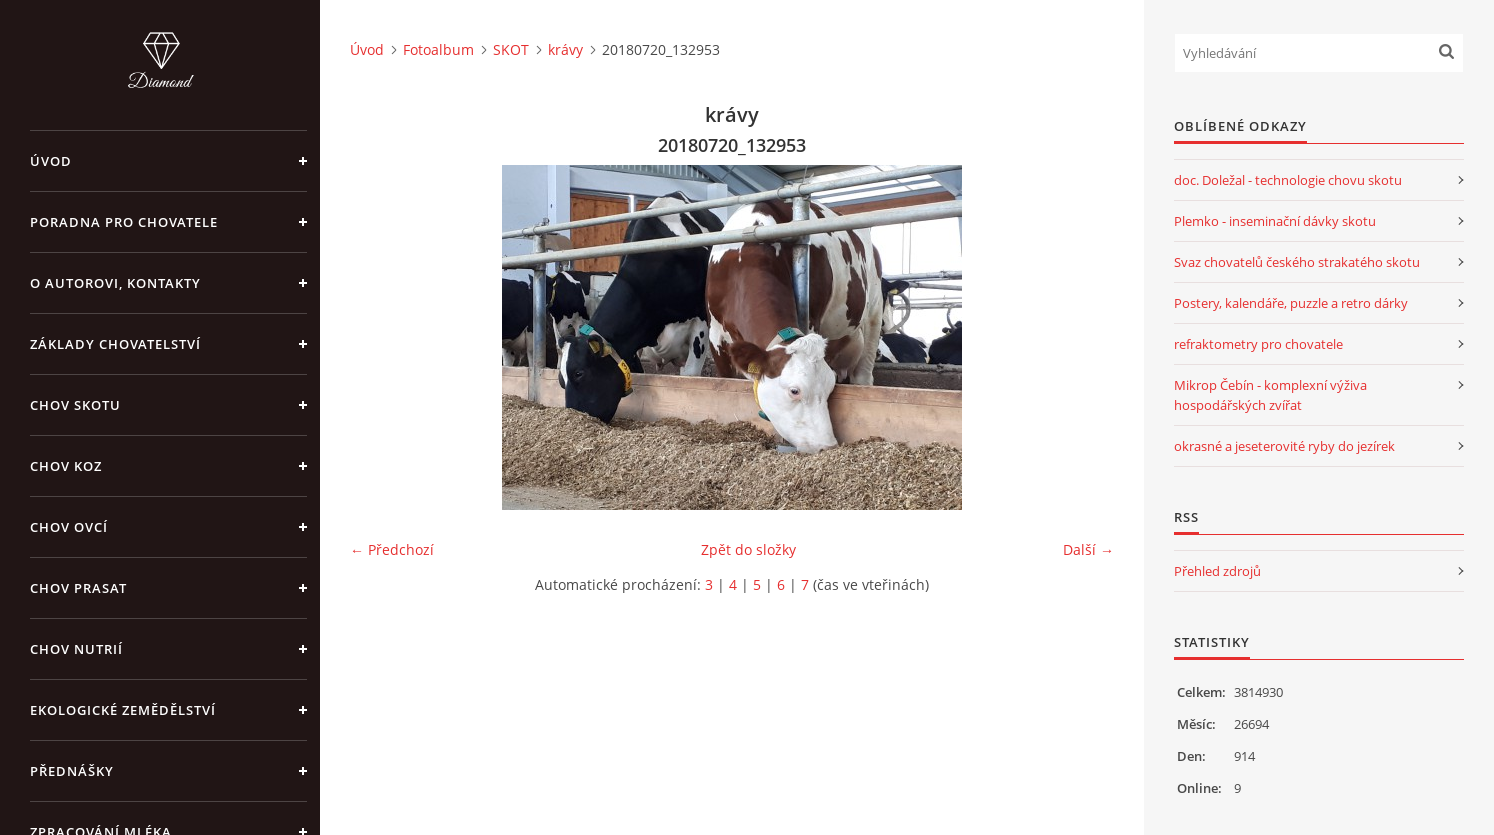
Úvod (51, 161)
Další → (1088, 549)
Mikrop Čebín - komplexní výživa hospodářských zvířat (1270, 395)
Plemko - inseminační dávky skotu (1275, 221)
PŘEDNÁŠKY (72, 771)
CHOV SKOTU (75, 405)
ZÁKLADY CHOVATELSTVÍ (115, 344)
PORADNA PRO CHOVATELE (124, 222)
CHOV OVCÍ (69, 527)
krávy (565, 49)
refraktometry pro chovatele (1258, 344)
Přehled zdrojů (1217, 571)
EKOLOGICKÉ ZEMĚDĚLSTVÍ (123, 710)
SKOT (511, 49)
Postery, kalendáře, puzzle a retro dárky (1291, 303)
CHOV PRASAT (78, 588)
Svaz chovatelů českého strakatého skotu (1297, 262)
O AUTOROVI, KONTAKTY (115, 283)
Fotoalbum (438, 49)
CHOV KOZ (66, 466)
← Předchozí (392, 549)
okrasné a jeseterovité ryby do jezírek (1284, 446)
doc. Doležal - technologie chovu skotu (1288, 180)
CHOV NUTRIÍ (76, 649)
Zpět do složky (748, 549)
